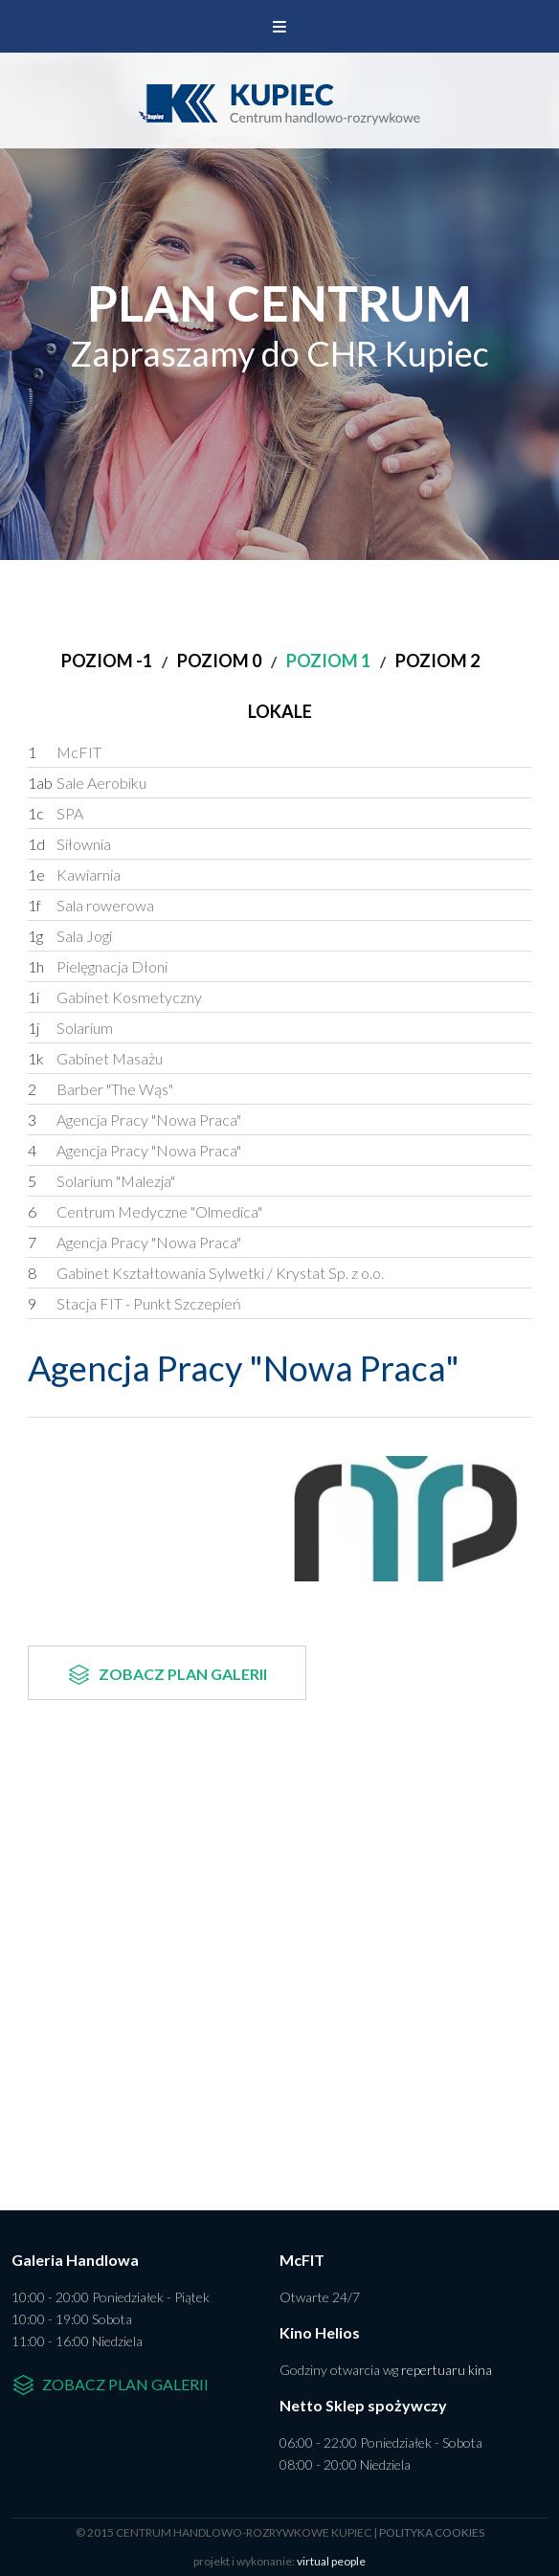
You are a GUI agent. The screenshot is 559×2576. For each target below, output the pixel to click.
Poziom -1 (106, 660)
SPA (55, 813)
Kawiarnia (74, 874)
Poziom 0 (219, 660)
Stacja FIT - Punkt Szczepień (134, 1303)
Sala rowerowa (91, 905)
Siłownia (69, 844)
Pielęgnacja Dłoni (98, 966)
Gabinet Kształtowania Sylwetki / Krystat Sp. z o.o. (206, 1273)
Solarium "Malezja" (101, 1181)
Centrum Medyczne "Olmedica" (145, 1211)
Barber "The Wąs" (100, 1089)
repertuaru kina (446, 2370)
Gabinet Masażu (95, 1058)
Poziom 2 (437, 660)
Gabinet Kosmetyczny (115, 997)
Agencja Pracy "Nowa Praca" (134, 1120)
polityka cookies (431, 2532)
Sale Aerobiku (87, 783)
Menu (279, 26)
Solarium (70, 1028)
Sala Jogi (70, 936)
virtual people (331, 2561)
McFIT (64, 752)
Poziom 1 (328, 660)
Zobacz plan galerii (167, 1675)
